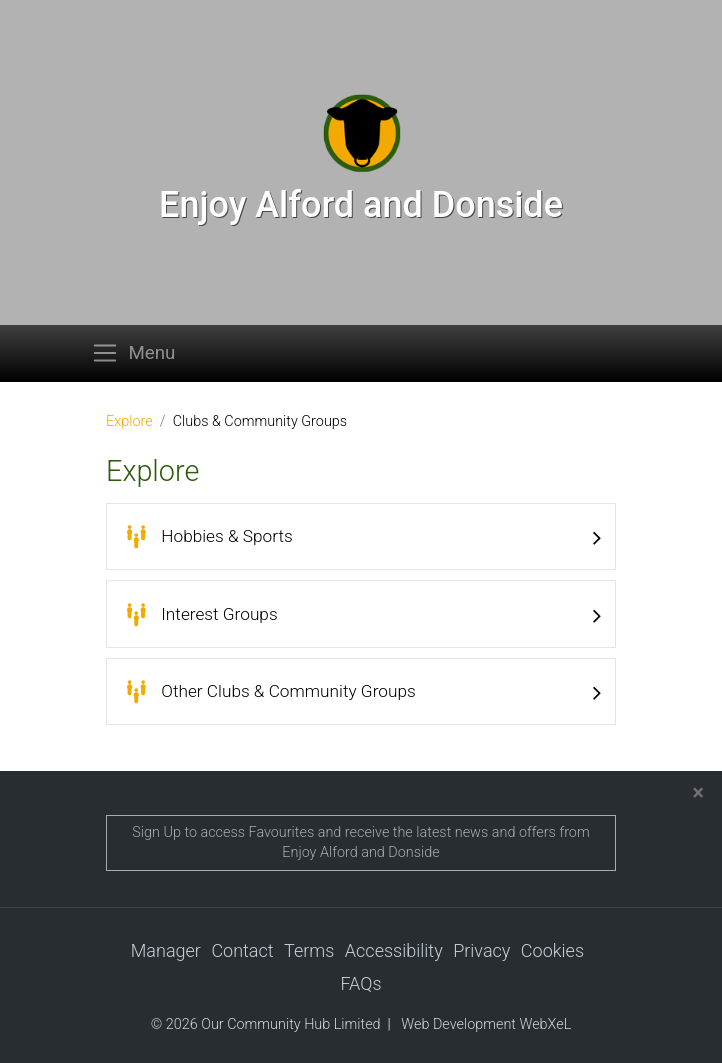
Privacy (481, 951)
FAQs (360, 983)
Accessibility (394, 951)
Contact (242, 951)
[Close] (698, 793)
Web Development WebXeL (486, 1025)
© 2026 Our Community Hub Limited (266, 1025)
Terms (309, 951)
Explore (129, 421)
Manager (166, 951)
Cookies (552, 951)
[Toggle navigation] (138, 353)
